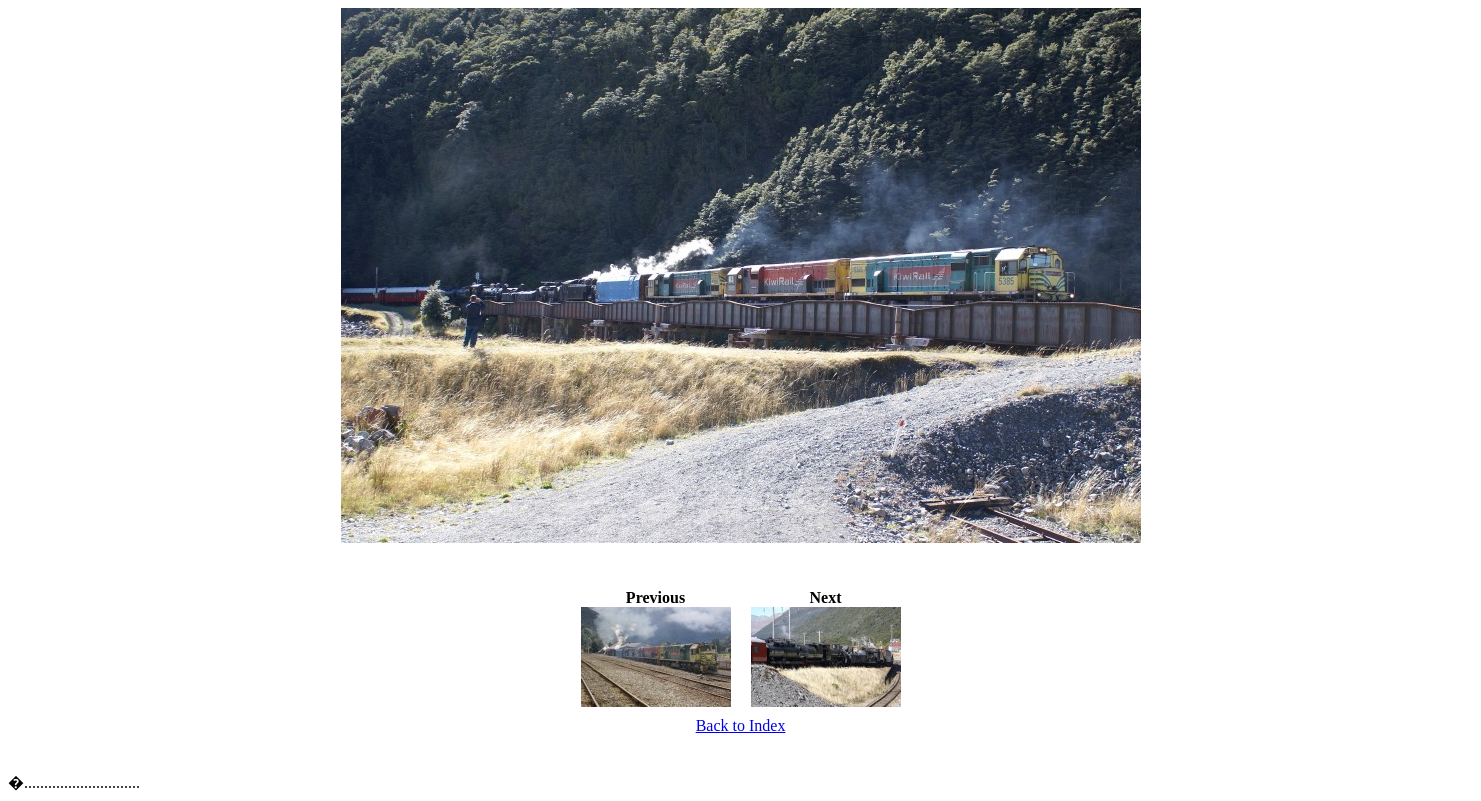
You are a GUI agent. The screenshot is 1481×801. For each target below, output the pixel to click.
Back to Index (741, 725)
